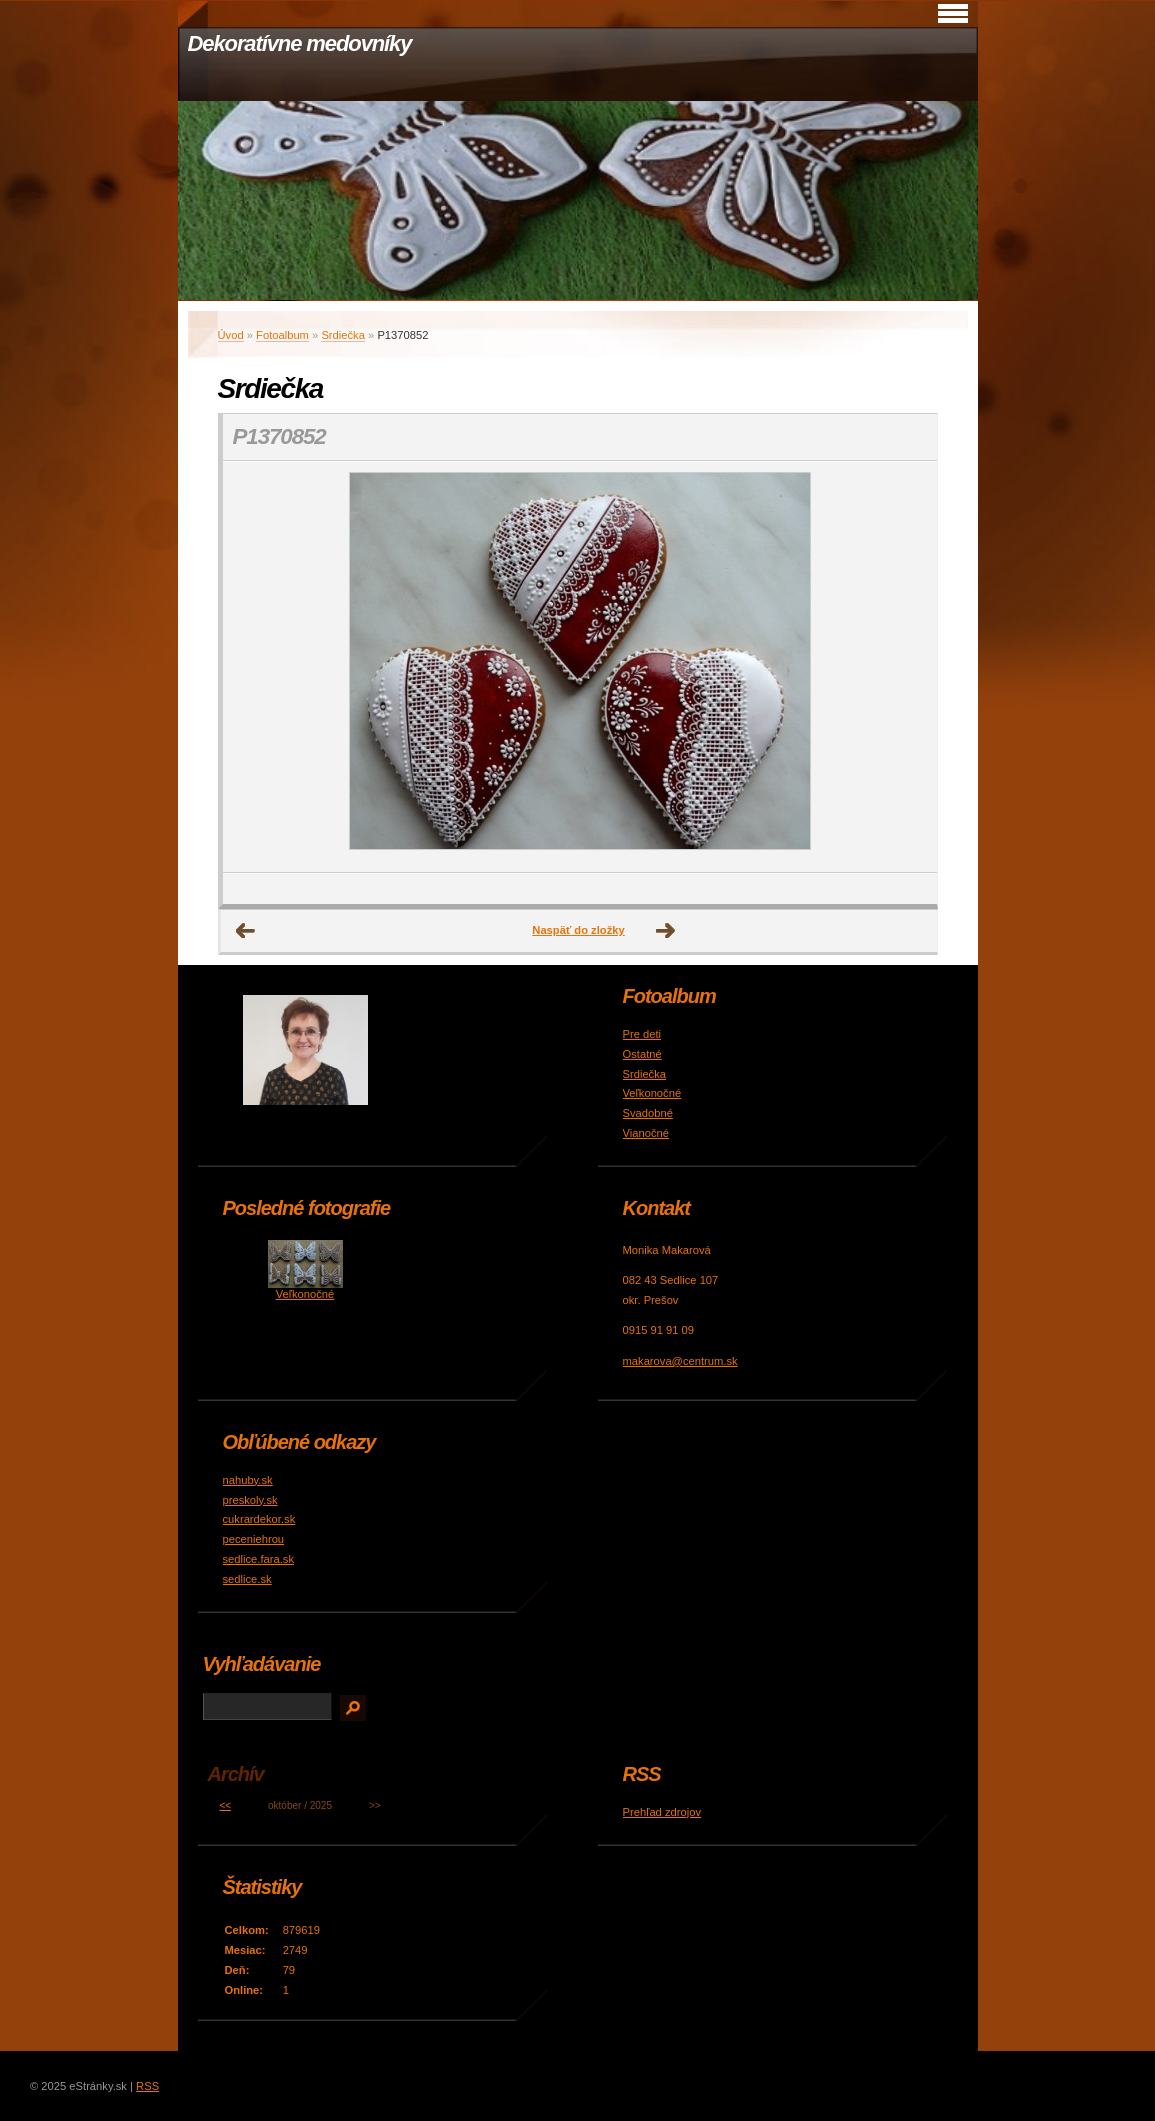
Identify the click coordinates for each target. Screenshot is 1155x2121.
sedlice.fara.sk (259, 1559)
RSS (147, 2086)
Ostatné (642, 1054)
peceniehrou (254, 1539)
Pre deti (642, 1034)
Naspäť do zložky (578, 930)
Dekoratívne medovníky (300, 43)
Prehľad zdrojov (662, 1812)
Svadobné (648, 1113)
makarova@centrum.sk (680, 1361)
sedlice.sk (247, 1579)
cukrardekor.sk (259, 1519)
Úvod (231, 335)
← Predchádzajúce (246, 931)
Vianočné (646, 1133)
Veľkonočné (652, 1093)
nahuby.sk (248, 1480)
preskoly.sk (250, 1500)
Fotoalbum (282, 335)
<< (225, 1805)
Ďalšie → (666, 931)
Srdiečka (343, 335)
